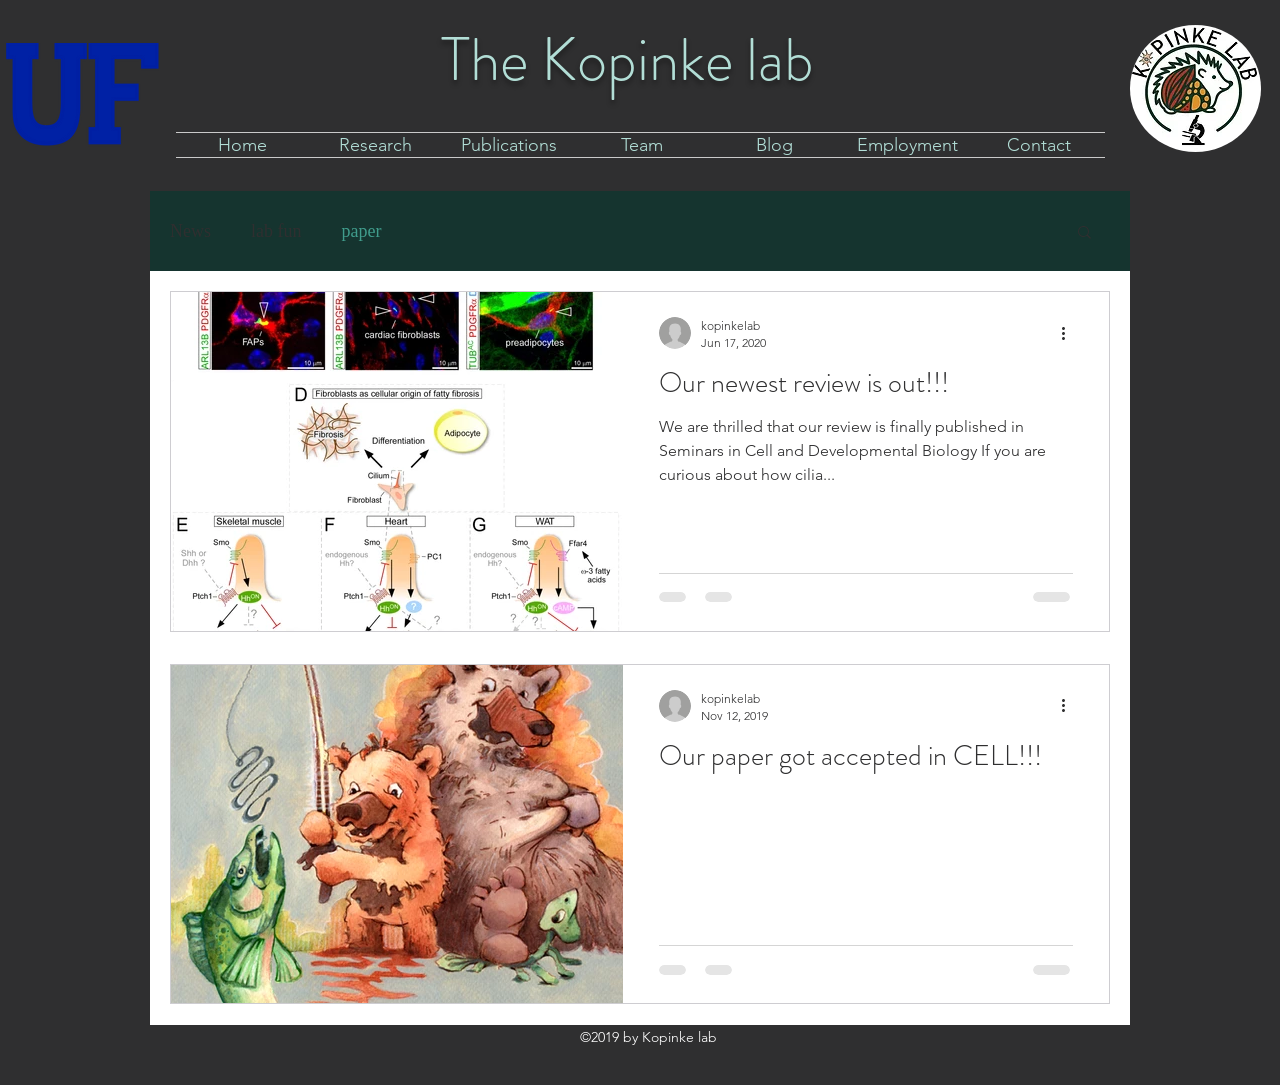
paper (361, 231)
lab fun (276, 231)
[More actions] (1070, 333)
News (190, 231)
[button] (1084, 233)
